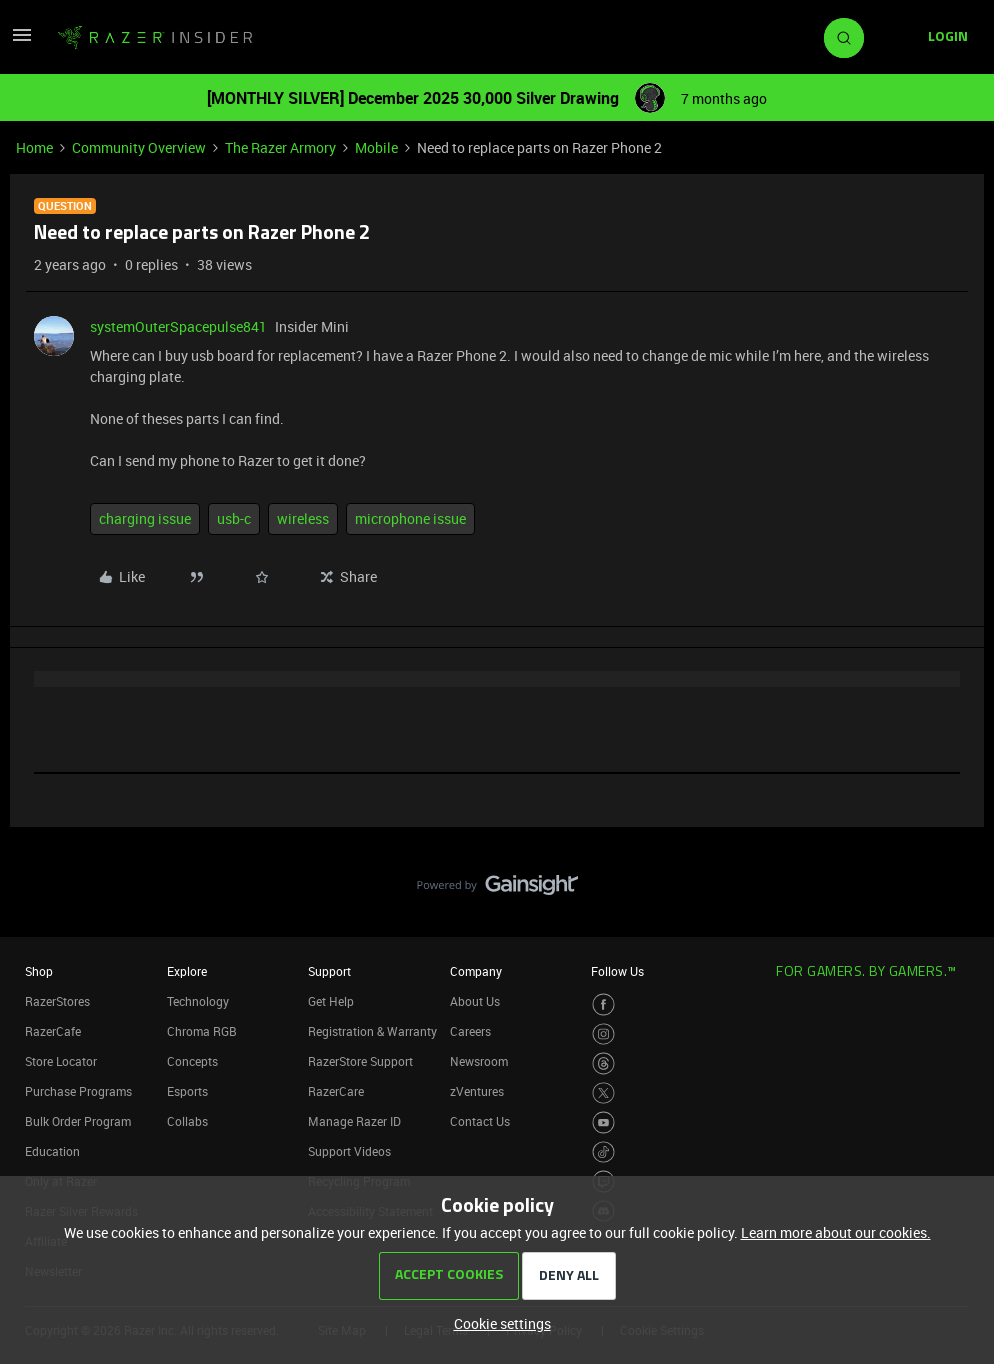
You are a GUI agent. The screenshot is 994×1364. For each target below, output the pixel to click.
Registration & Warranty (372, 1031)
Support (329, 971)
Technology (198, 1001)
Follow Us (617, 971)
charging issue (145, 518)
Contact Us (480, 1121)
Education (52, 1151)
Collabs (187, 1121)
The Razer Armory (280, 147)
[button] (22, 41)
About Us (475, 1001)
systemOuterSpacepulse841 (178, 326)
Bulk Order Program (78, 1121)
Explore (187, 971)
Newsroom (479, 1061)
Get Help (331, 1001)
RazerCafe (53, 1031)
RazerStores (57, 1001)
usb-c (234, 518)
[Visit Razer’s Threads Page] (603, 1063)
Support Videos (349, 1151)
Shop (39, 971)
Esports (187, 1091)
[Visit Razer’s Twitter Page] (603, 1093)
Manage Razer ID (354, 1121)
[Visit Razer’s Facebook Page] (603, 1004)
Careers (470, 1031)
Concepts (192, 1061)
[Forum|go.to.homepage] (155, 38)
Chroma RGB (202, 1031)
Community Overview (139, 147)
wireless (303, 518)
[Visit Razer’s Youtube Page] (603, 1122)
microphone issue (410, 518)
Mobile (376, 147)
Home (34, 147)
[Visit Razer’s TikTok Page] (603, 1152)
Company (476, 971)
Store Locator (61, 1061)
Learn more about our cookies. (836, 1232)
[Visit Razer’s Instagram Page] (603, 1034)
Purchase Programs (78, 1091)
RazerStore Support (360, 1061)
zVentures (477, 1091)
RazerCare (336, 1091)
